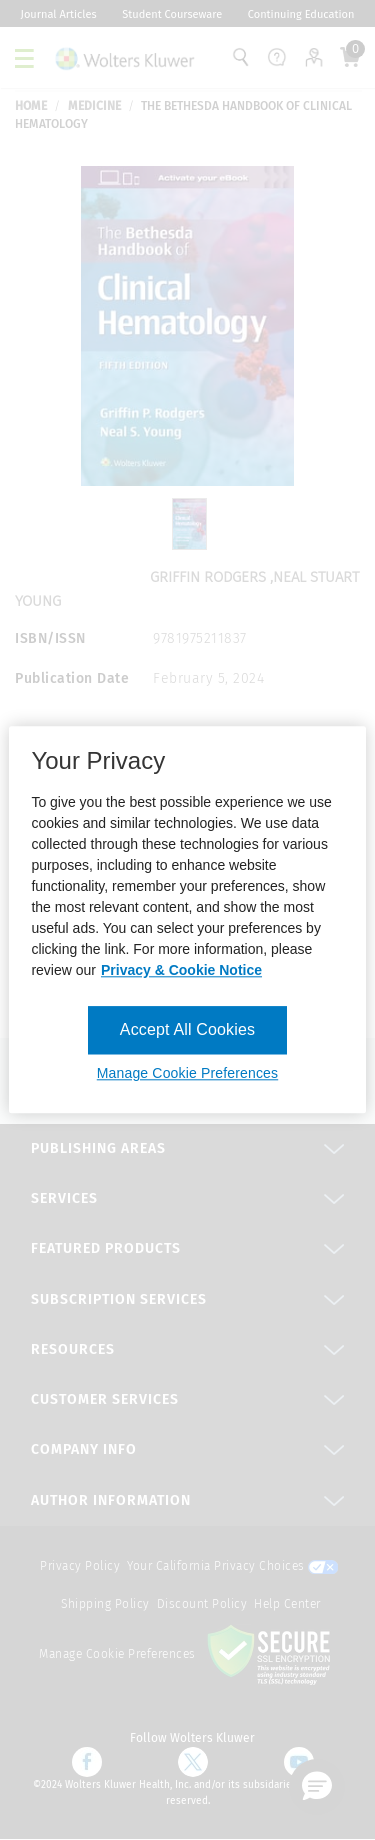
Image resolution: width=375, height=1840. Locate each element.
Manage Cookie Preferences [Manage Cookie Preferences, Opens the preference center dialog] (187, 1074)
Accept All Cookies (187, 1029)
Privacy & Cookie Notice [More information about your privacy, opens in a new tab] (181, 970)
